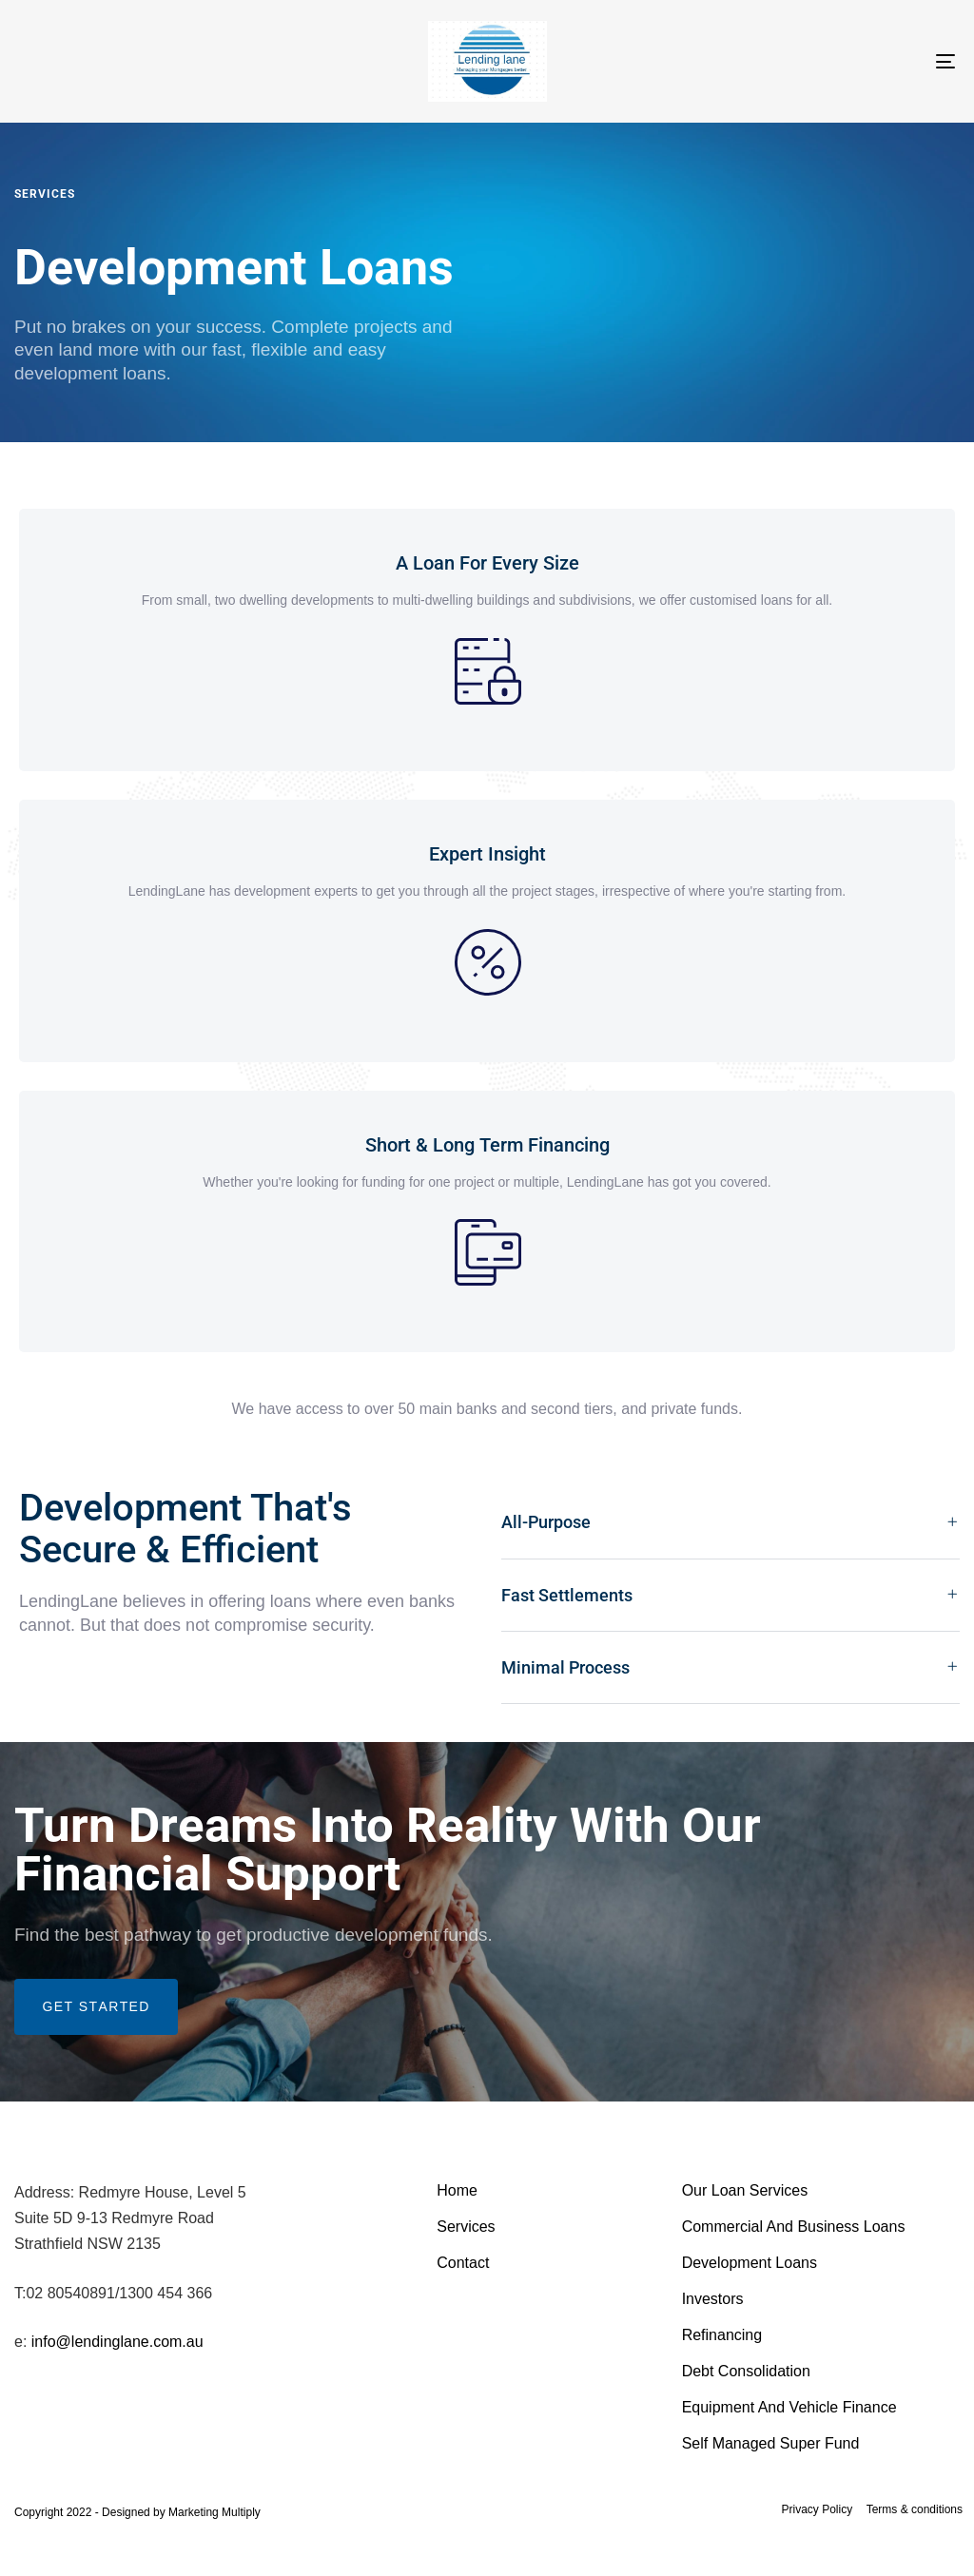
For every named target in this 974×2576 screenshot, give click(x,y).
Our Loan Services (745, 2190)
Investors (713, 2299)
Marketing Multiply (214, 2512)
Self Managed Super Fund (771, 2443)
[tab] (730, 1523)
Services (466, 2226)
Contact (463, 2263)
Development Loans (749, 2263)
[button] (730, 1523)
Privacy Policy (816, 2509)
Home (457, 2190)
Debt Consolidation (746, 2371)
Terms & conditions (915, 2509)
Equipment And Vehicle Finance (789, 2407)
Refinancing (722, 2335)
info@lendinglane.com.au (117, 2342)
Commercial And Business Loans (794, 2226)
